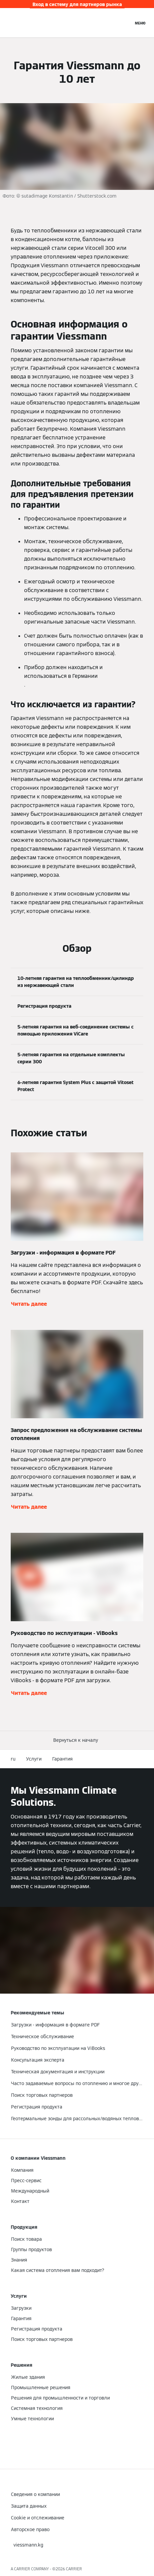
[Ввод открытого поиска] (125, 22)
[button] (77, 1740)
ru (13, 1759)
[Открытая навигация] (140, 22)
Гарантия (62, 1759)
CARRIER (74, 2568)
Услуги (34, 1759)
